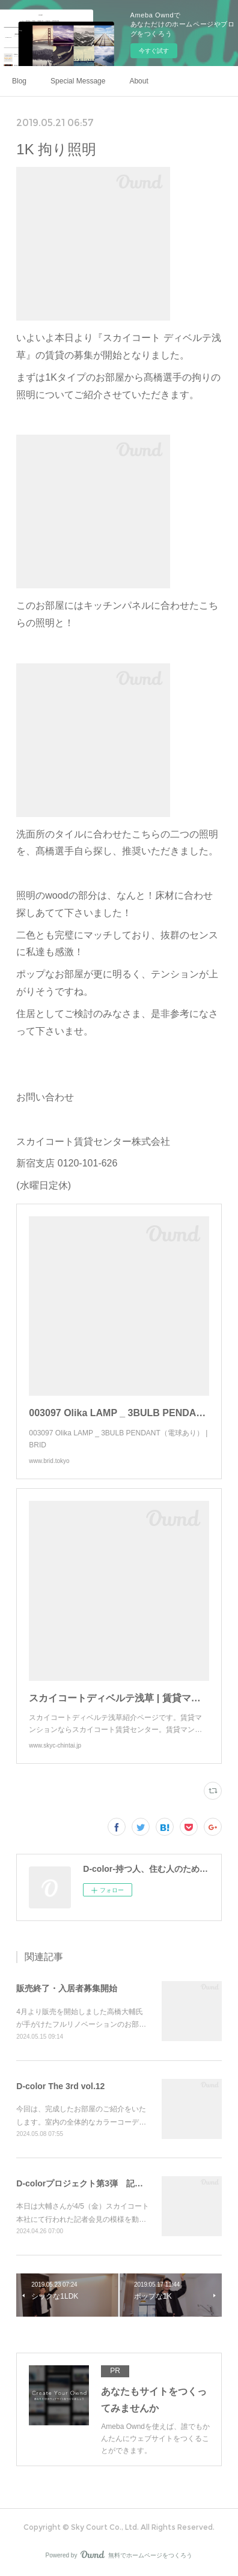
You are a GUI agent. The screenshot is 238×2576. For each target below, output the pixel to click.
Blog (19, 81)
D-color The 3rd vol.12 (60, 2086)
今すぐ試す (154, 50)
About (138, 81)
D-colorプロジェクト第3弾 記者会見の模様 (100, 2183)
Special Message (77, 81)
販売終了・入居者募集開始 (66, 1988)
